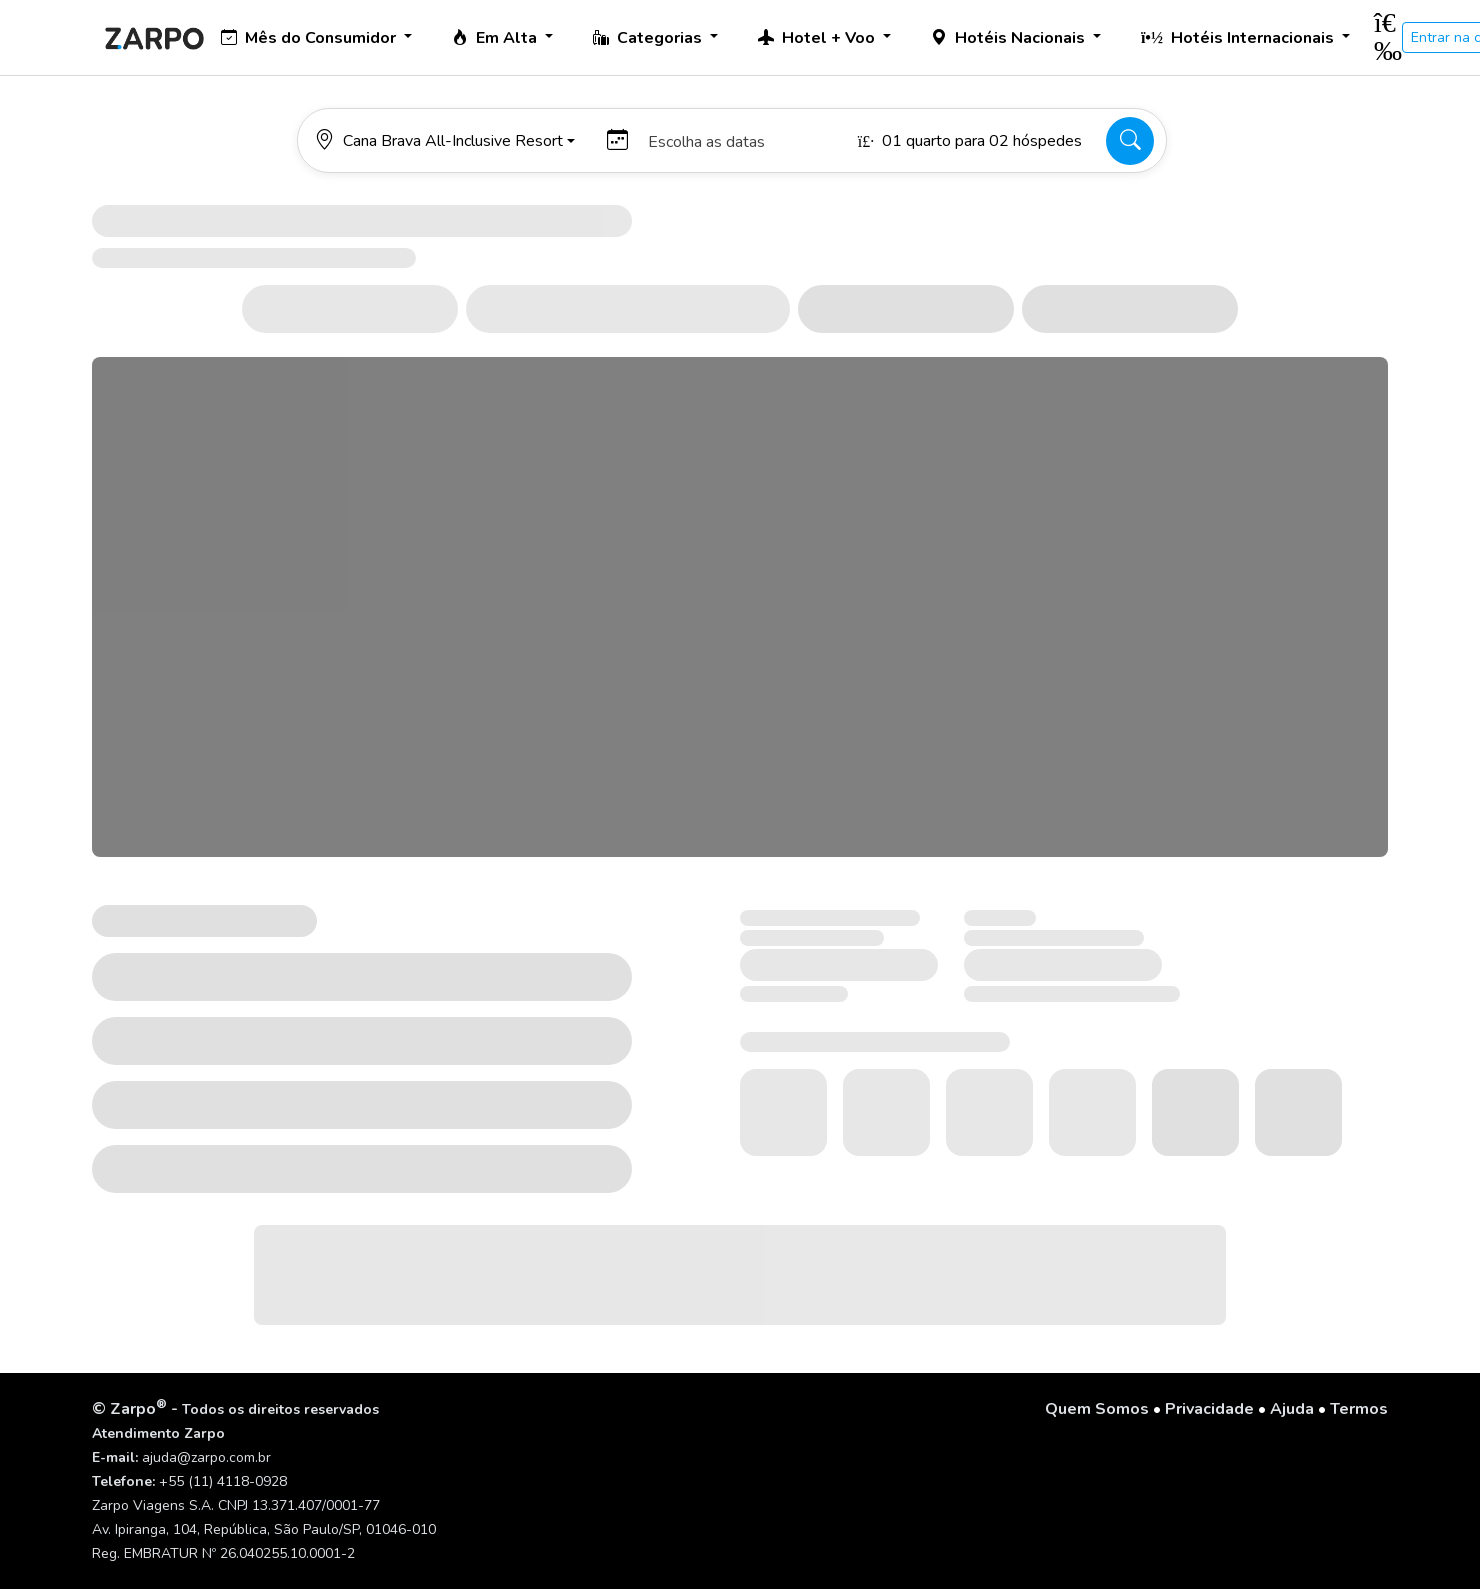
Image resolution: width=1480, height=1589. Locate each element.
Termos (1359, 1409)
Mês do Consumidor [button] (310, 38)
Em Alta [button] (496, 38)
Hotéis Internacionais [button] (1239, 38)
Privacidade (1209, 1409)
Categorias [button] (649, 38)
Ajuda (1292, 1409)
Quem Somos (1097, 1409)
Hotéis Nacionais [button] (1010, 38)
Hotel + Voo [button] (818, 38)
